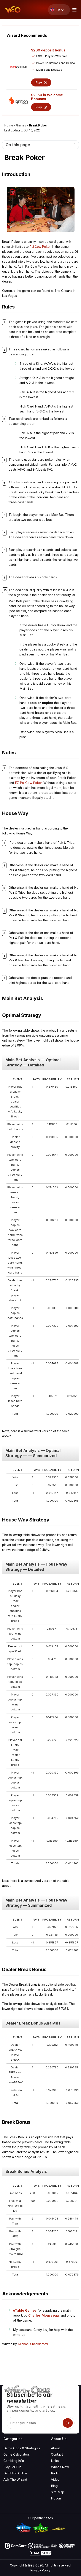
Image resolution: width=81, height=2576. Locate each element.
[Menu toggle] (74, 9)
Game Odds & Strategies (21, 2448)
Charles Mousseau (43, 2315)
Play (41, 82)
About (55, 2448)
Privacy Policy (40, 2570)
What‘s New (60, 2467)
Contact (57, 2454)
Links (55, 2461)
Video (55, 2479)
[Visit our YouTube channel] (7, 2423)
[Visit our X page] (16, 2423)
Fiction (56, 2498)
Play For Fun (12, 2467)
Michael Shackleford (33, 2344)
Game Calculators (16, 2454)
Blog (54, 2486)
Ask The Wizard (15, 2479)
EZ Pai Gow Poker (28, 783)
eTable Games (25, 2310)
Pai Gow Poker (40, 246)
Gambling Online (15, 2473)
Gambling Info (13, 2461)
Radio (55, 2473)
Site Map (57, 2492)
